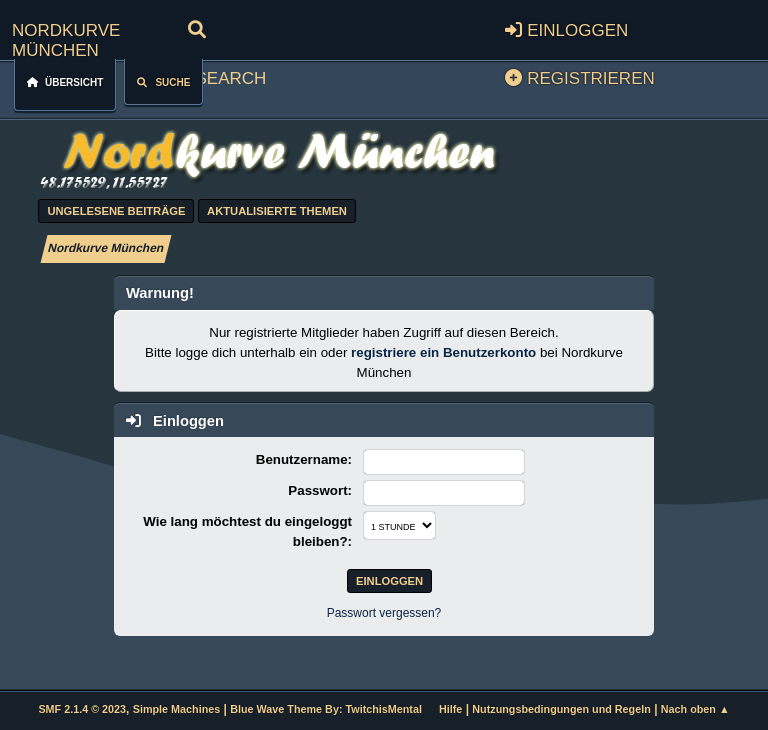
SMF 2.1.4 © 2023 (82, 709)
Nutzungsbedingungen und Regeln (561, 709)
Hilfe (450, 709)
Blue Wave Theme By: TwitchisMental (326, 709)
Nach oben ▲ (695, 709)
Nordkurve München (66, 37)
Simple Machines (176, 709)
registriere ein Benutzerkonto (443, 352)
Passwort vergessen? (384, 613)
